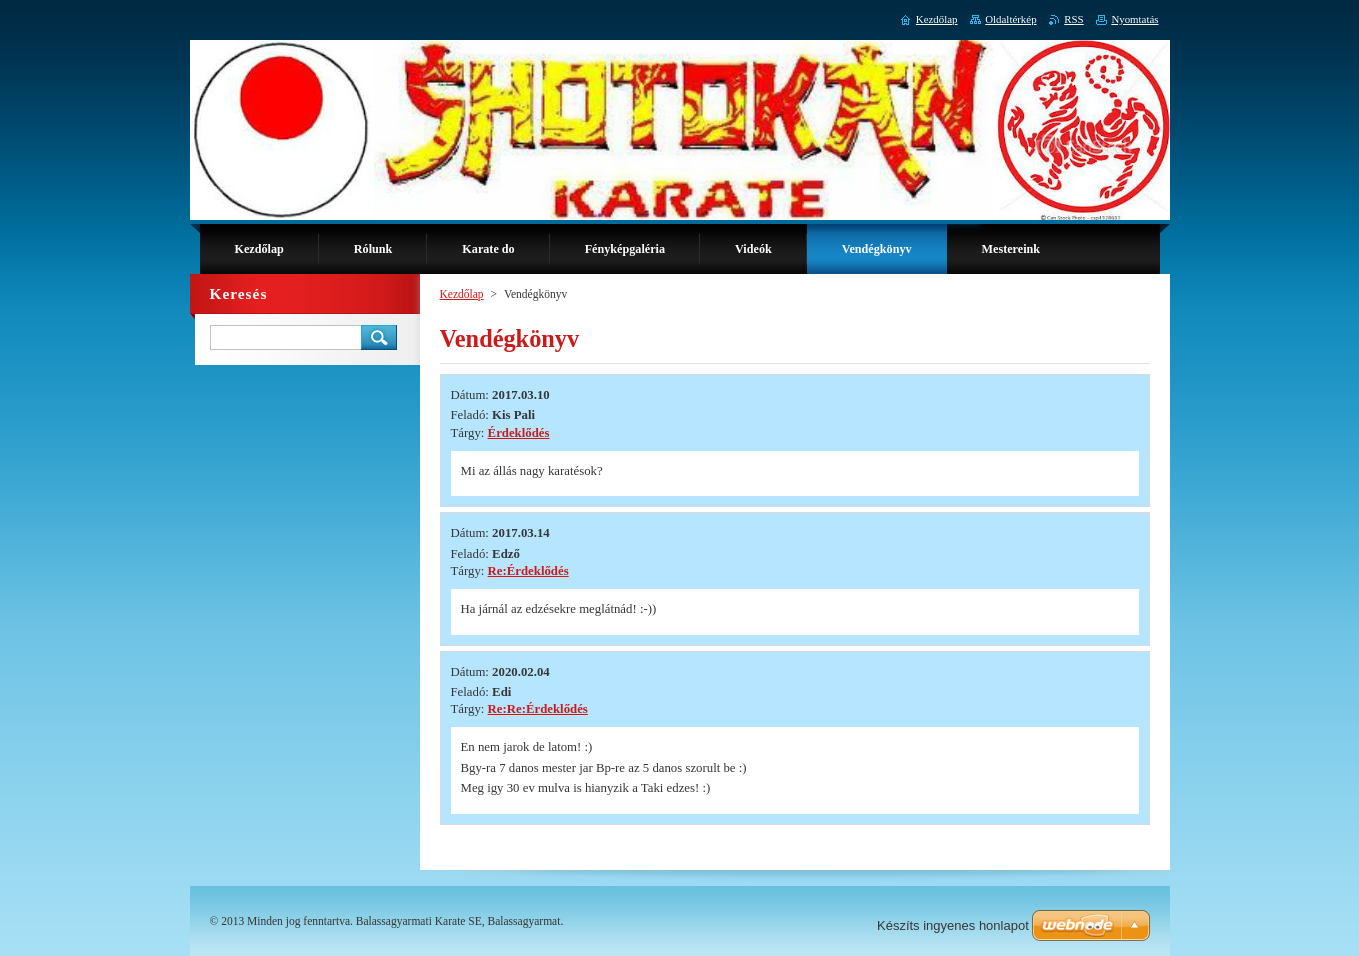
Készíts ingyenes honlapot (953, 925)
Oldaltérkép (1010, 19)
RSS (1073, 19)
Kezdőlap (462, 294)
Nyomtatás (1134, 19)
